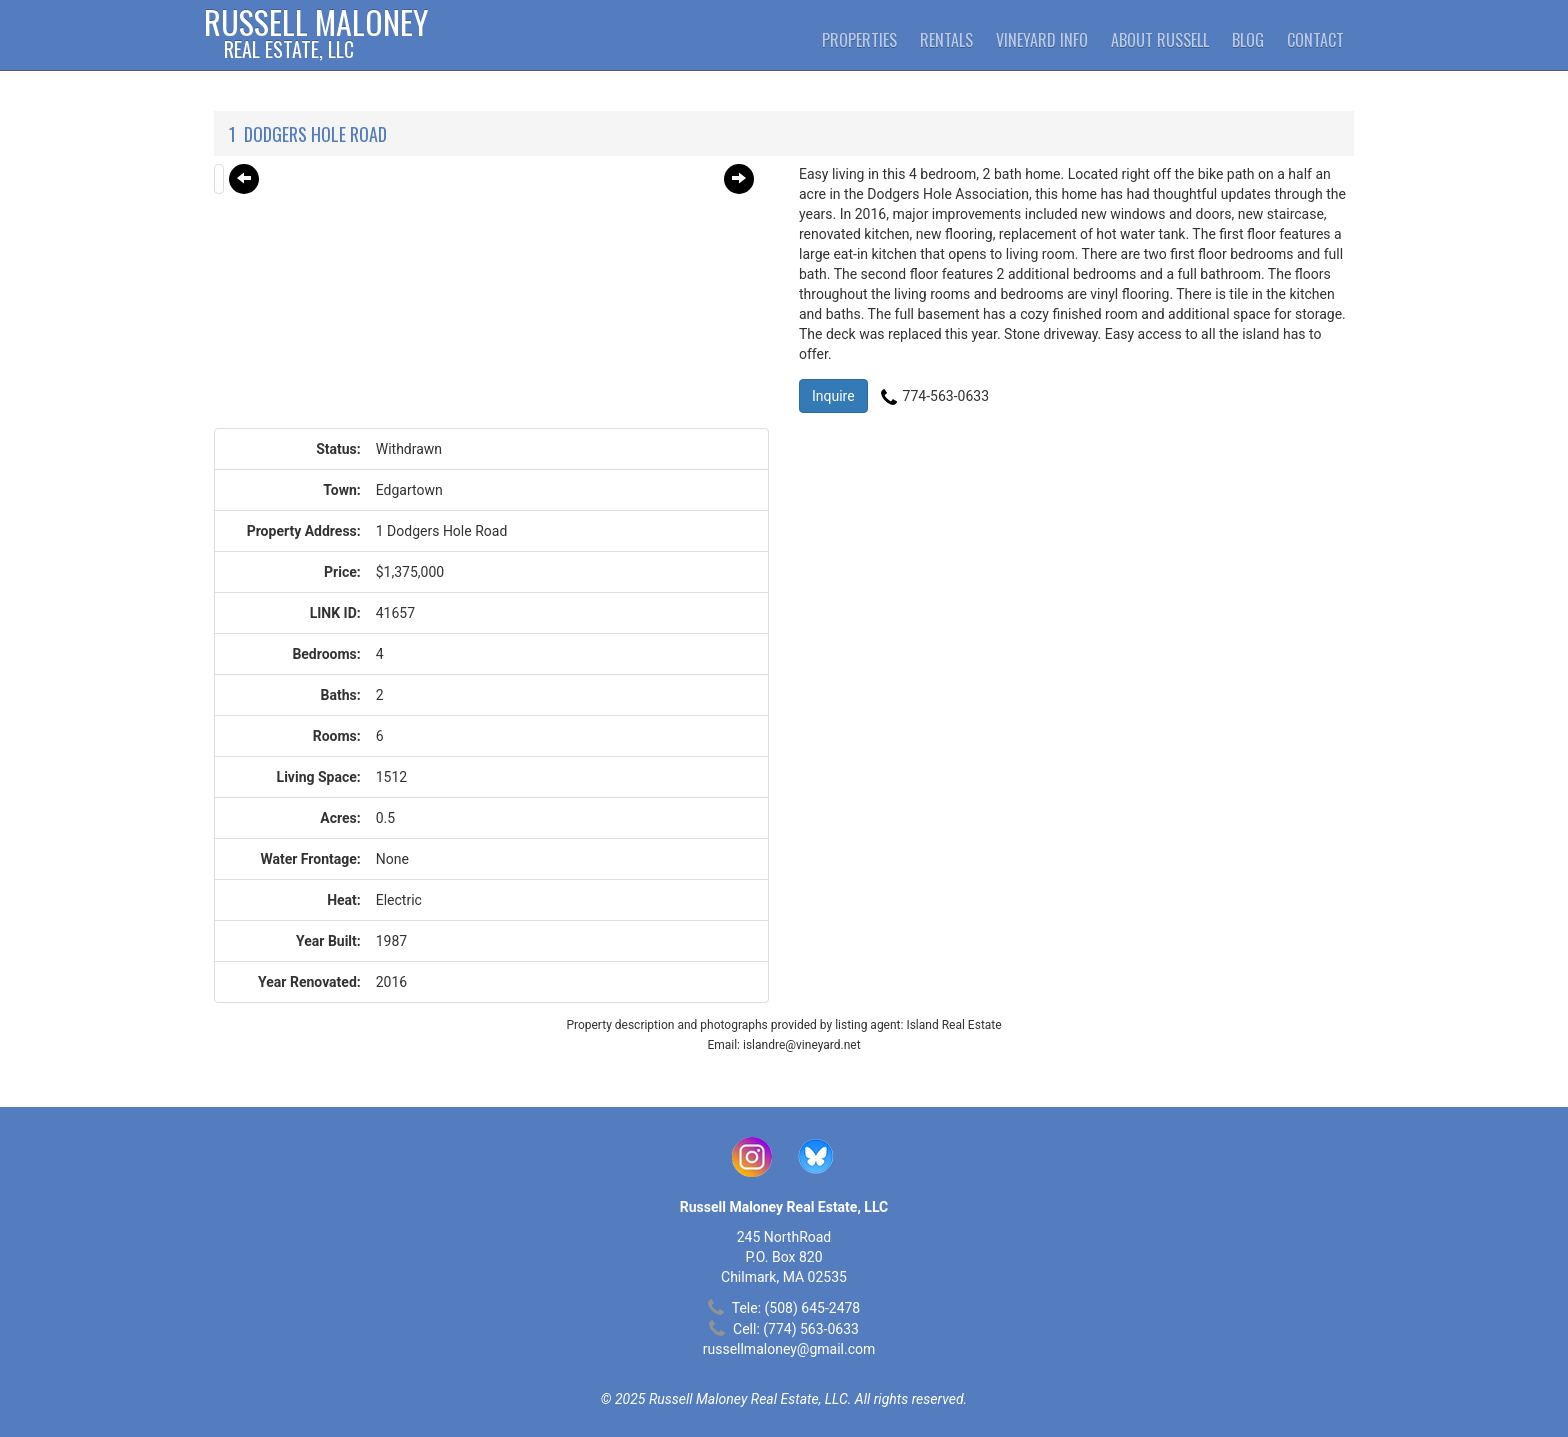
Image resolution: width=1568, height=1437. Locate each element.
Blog (1248, 40)
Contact (1315, 40)
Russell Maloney (316, 35)
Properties (859, 40)
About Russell (1160, 40)
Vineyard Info (1042, 40)
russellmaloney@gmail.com (789, 1349)
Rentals (946, 40)
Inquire (833, 396)
